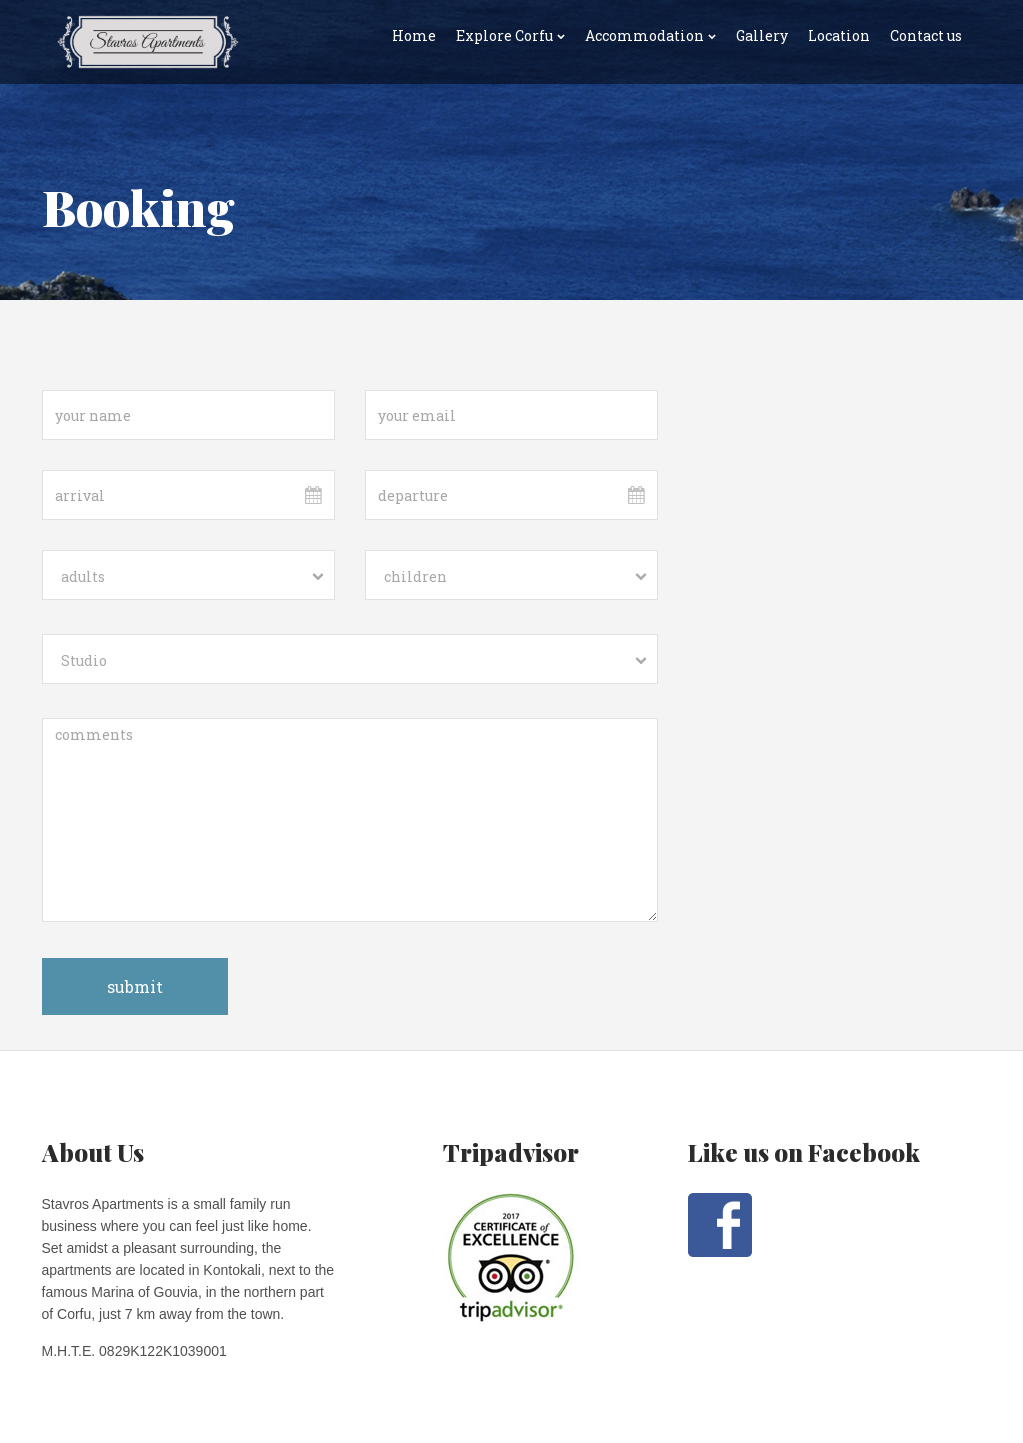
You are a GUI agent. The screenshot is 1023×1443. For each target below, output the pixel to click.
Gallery (762, 35)
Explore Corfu (504, 35)
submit (135, 986)
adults (83, 576)
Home (414, 35)
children (415, 576)
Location (839, 35)
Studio (84, 660)
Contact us (926, 35)
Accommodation (644, 35)
